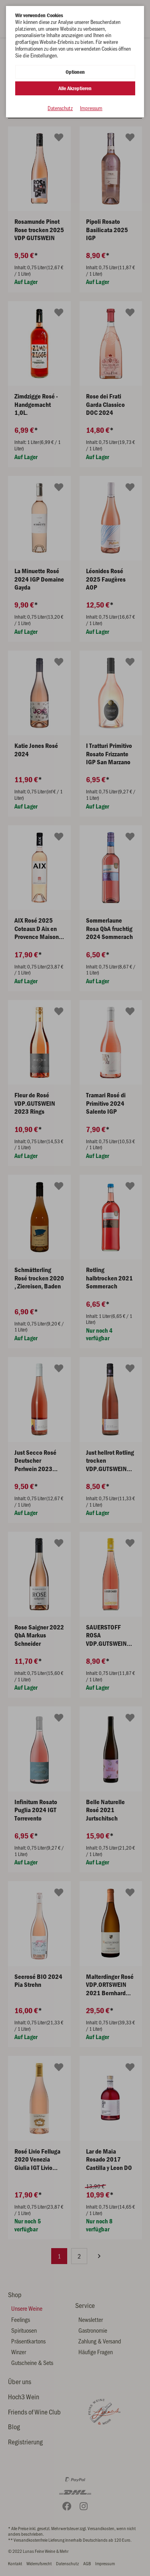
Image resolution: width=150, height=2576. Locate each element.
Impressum (91, 108)
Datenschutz (60, 108)
